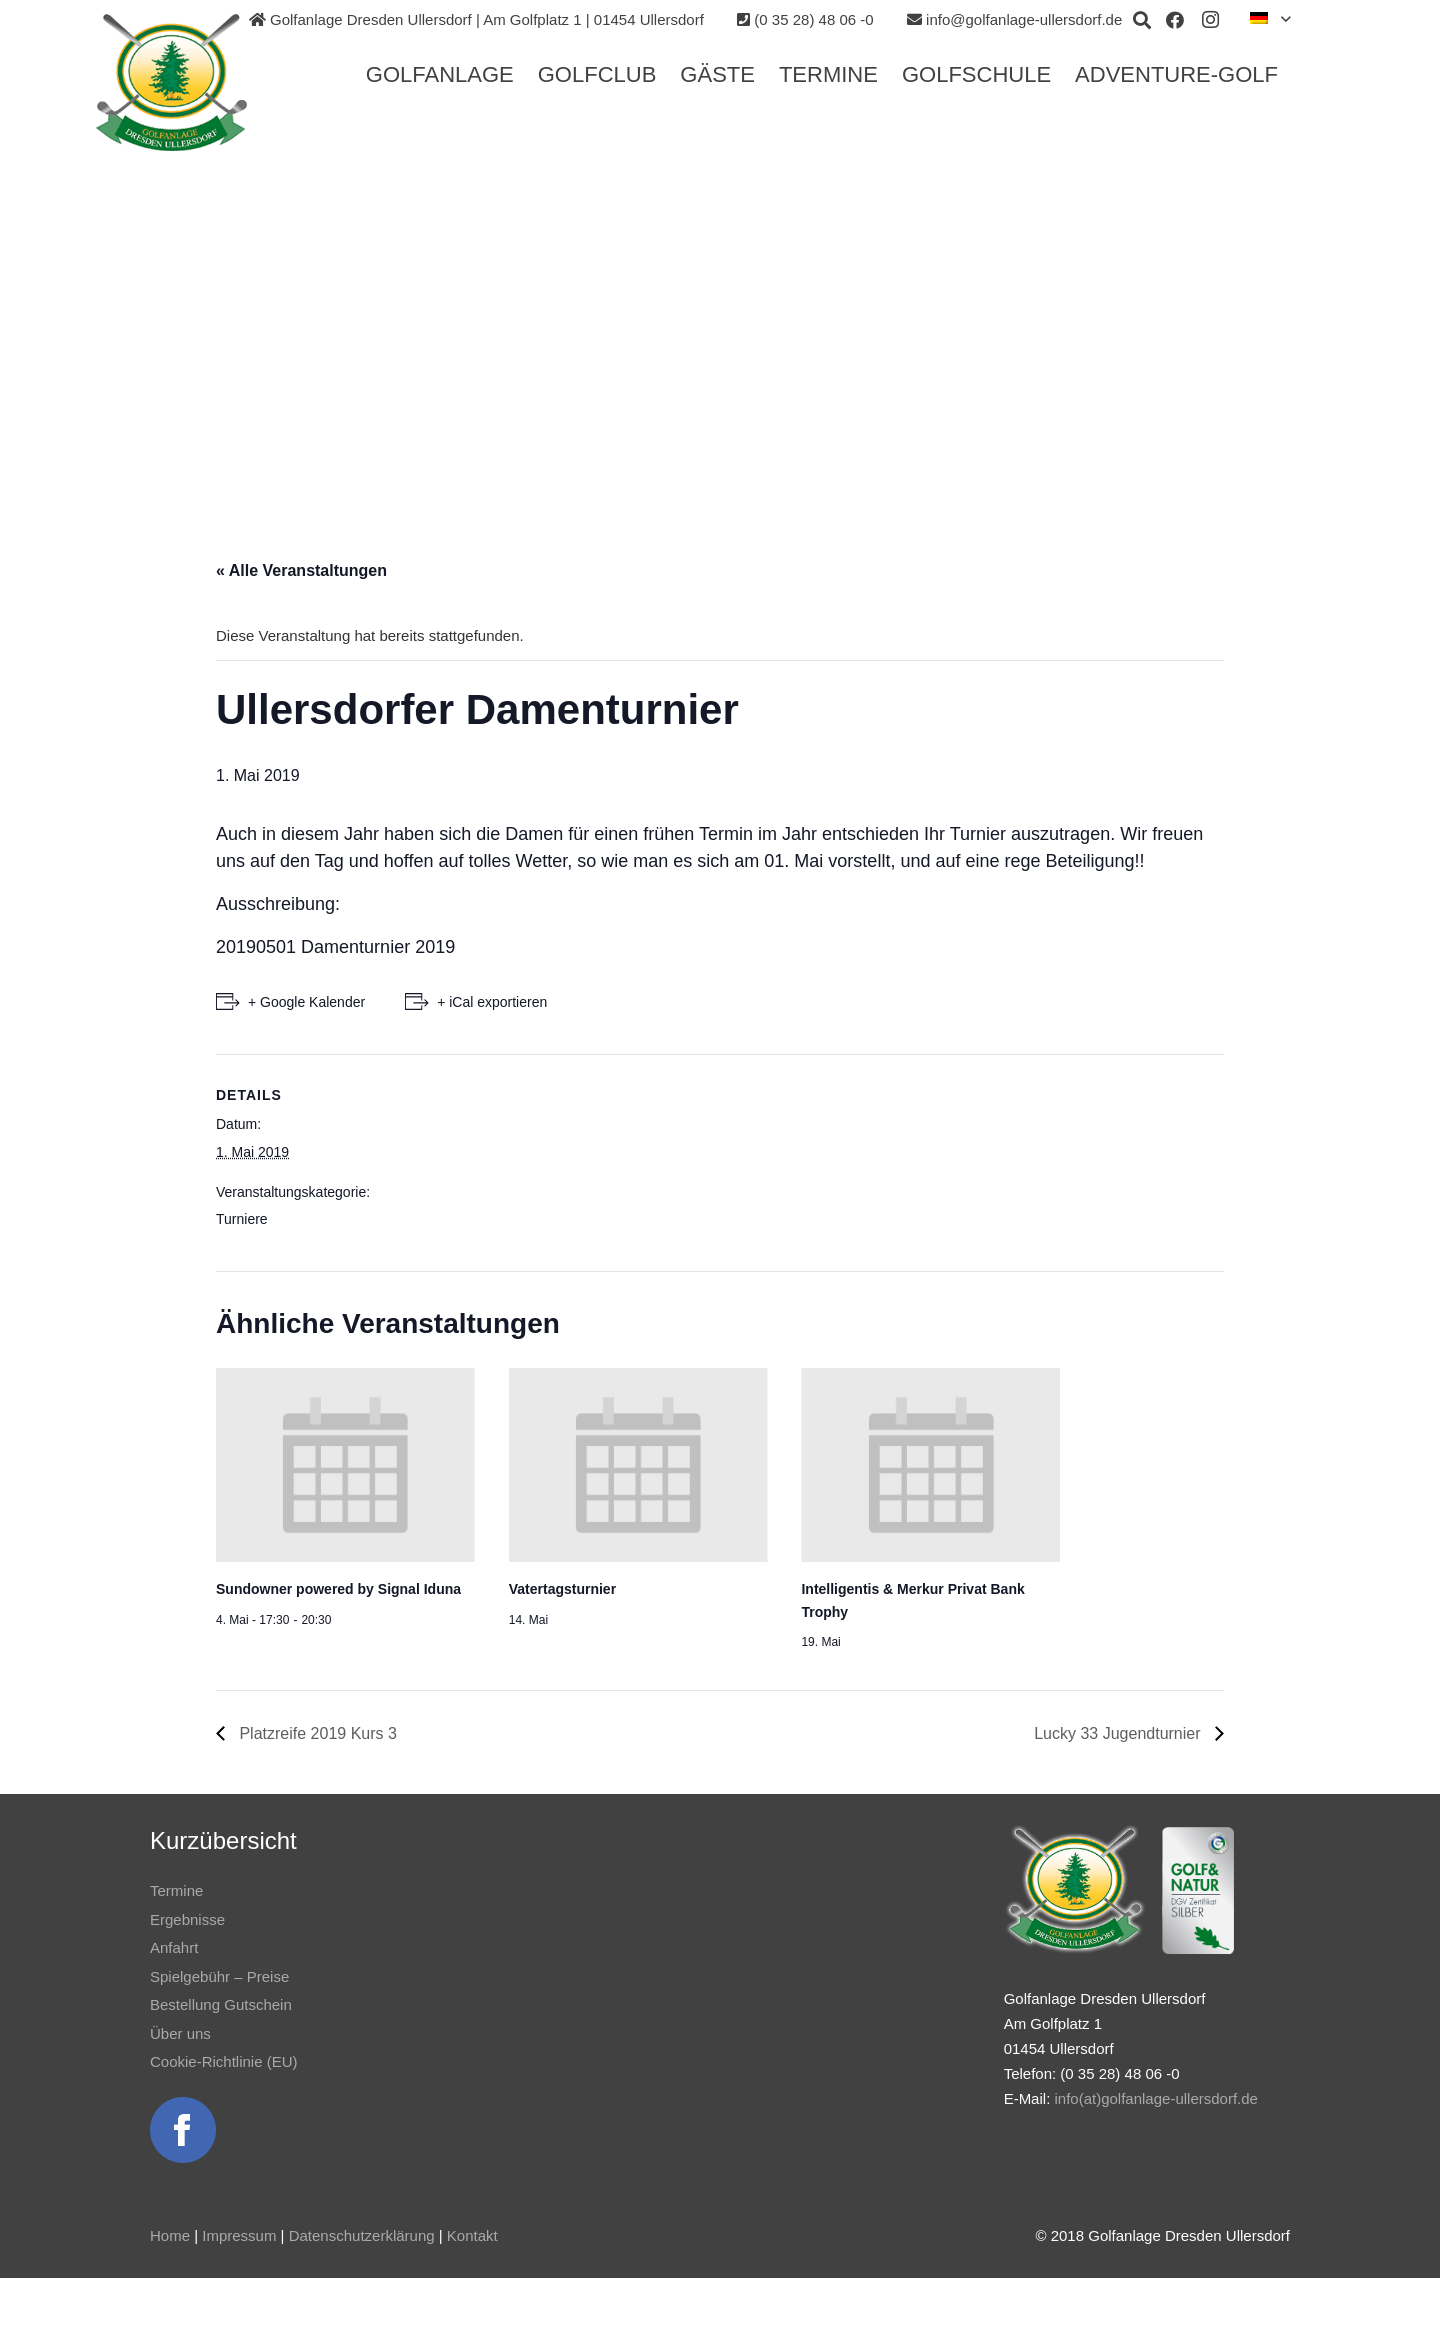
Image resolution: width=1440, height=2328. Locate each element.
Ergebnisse (187, 1919)
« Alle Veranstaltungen (301, 570)
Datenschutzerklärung (362, 2235)
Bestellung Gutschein (221, 2004)
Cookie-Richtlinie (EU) (224, 2061)
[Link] (177, 83)
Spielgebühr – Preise (219, 1976)
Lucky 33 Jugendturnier (1119, 1733)
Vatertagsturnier (562, 1589)
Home (170, 2235)
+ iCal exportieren (492, 1002)
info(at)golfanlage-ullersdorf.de (1155, 2098)
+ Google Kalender (306, 1002)
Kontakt (472, 2235)
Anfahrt (174, 1947)
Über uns (180, 2033)
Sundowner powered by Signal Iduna (338, 1589)
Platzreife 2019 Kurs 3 (316, 1733)
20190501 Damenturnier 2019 (335, 947)
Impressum (239, 2235)
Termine (176, 1890)
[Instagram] (1211, 20)
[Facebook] (1175, 20)
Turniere (242, 1219)
